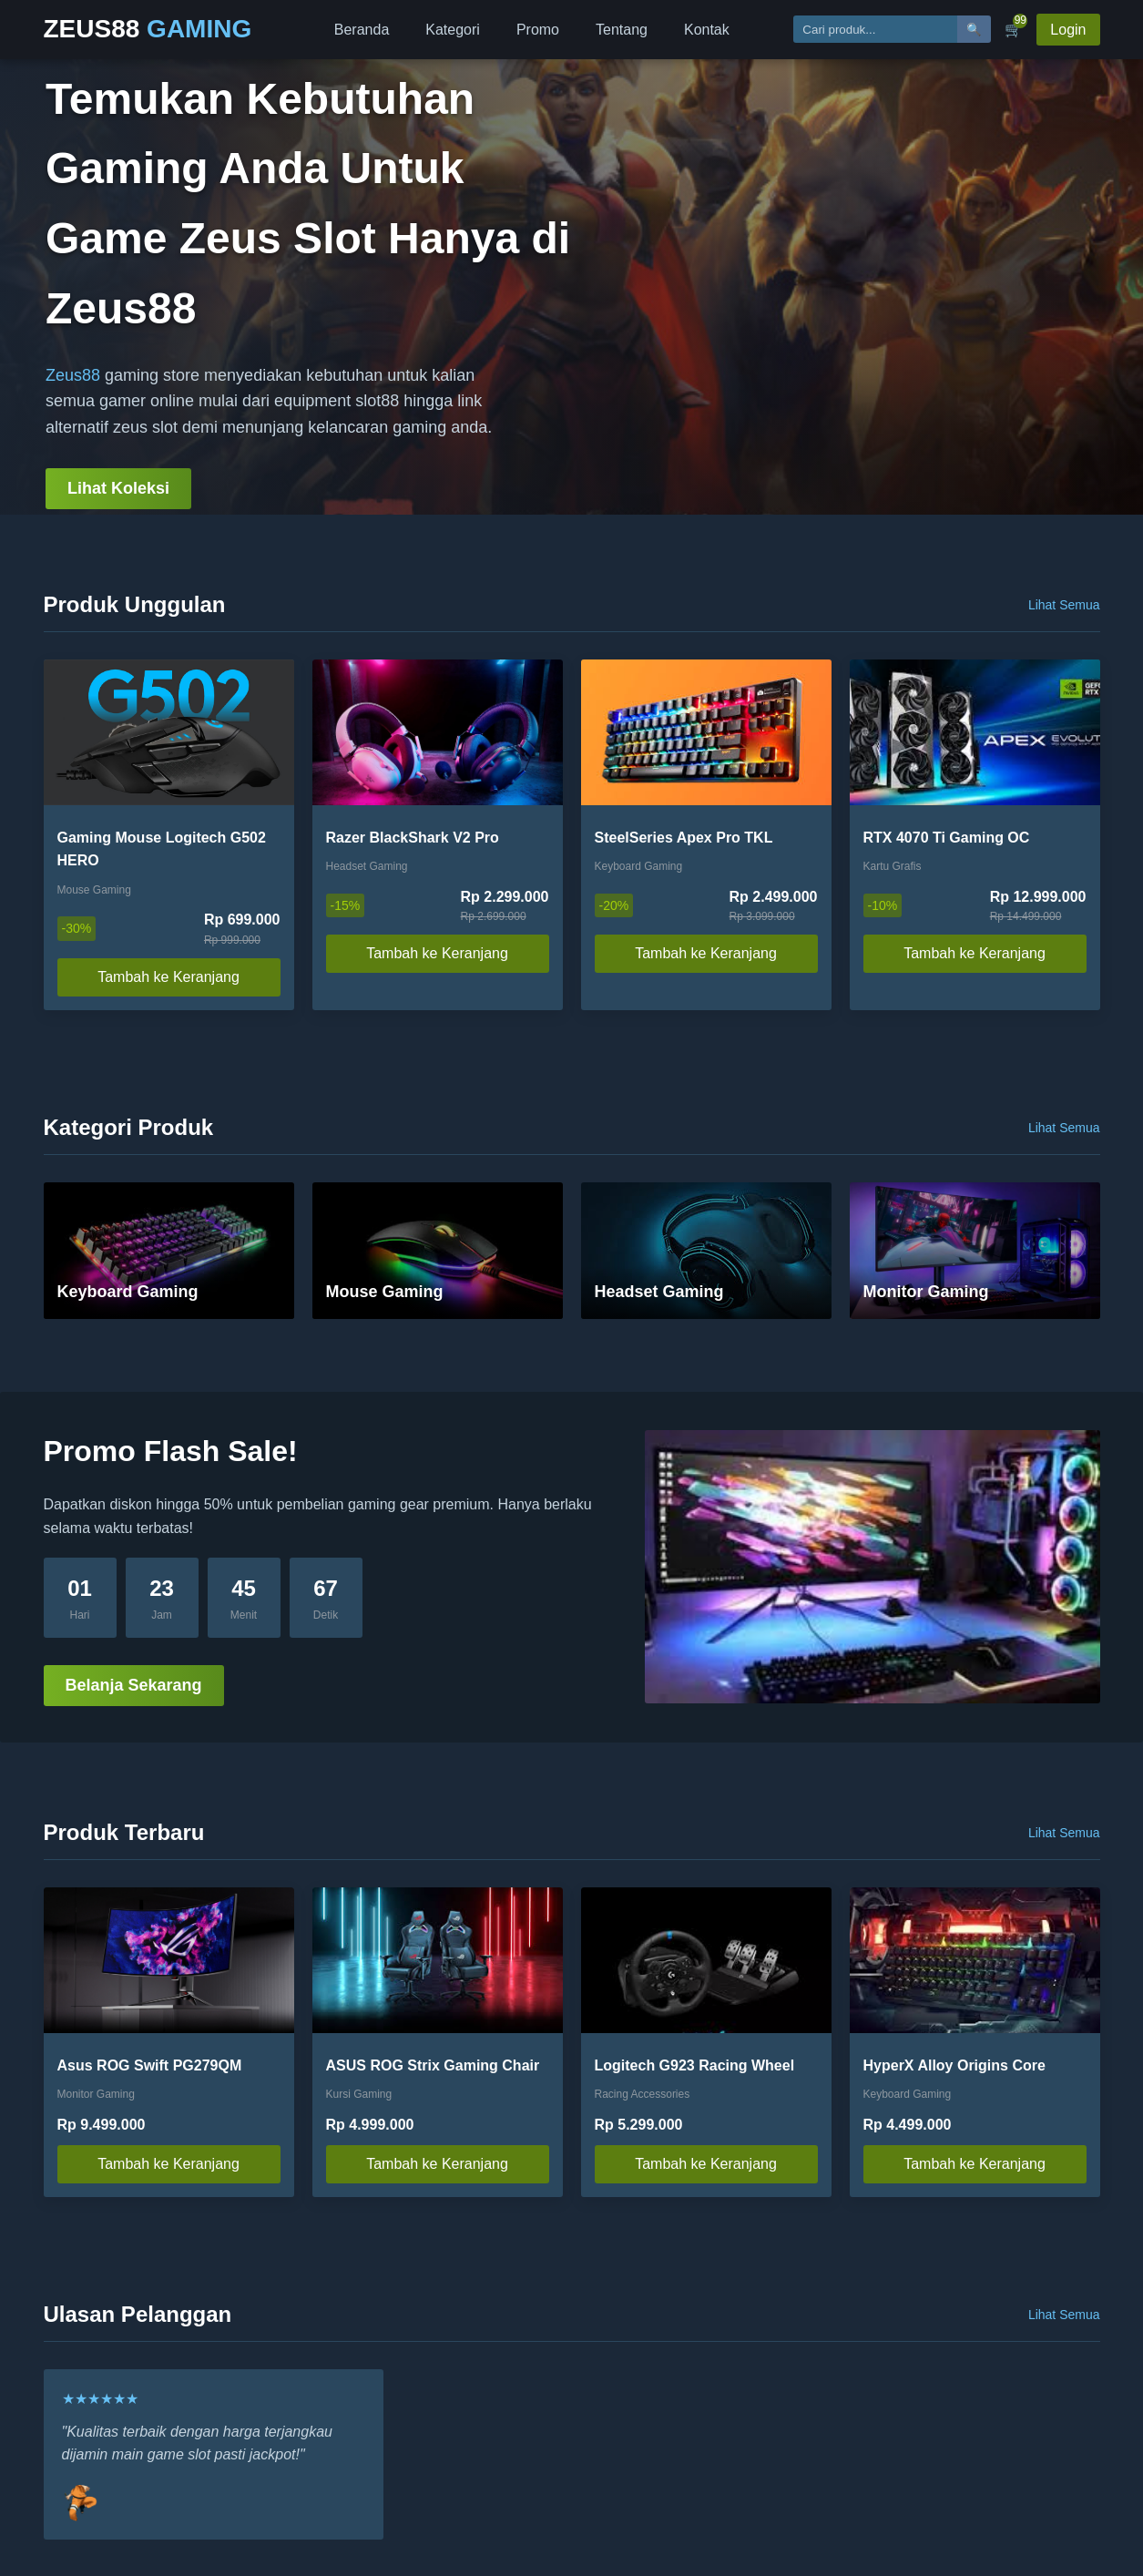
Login (1068, 29)
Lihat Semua (1064, 605)
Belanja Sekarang (134, 1685)
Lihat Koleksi (118, 488)
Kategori (452, 29)
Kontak (707, 29)
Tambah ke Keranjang (168, 977)
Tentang (622, 29)
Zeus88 (73, 375)
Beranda (362, 29)
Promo (537, 29)
